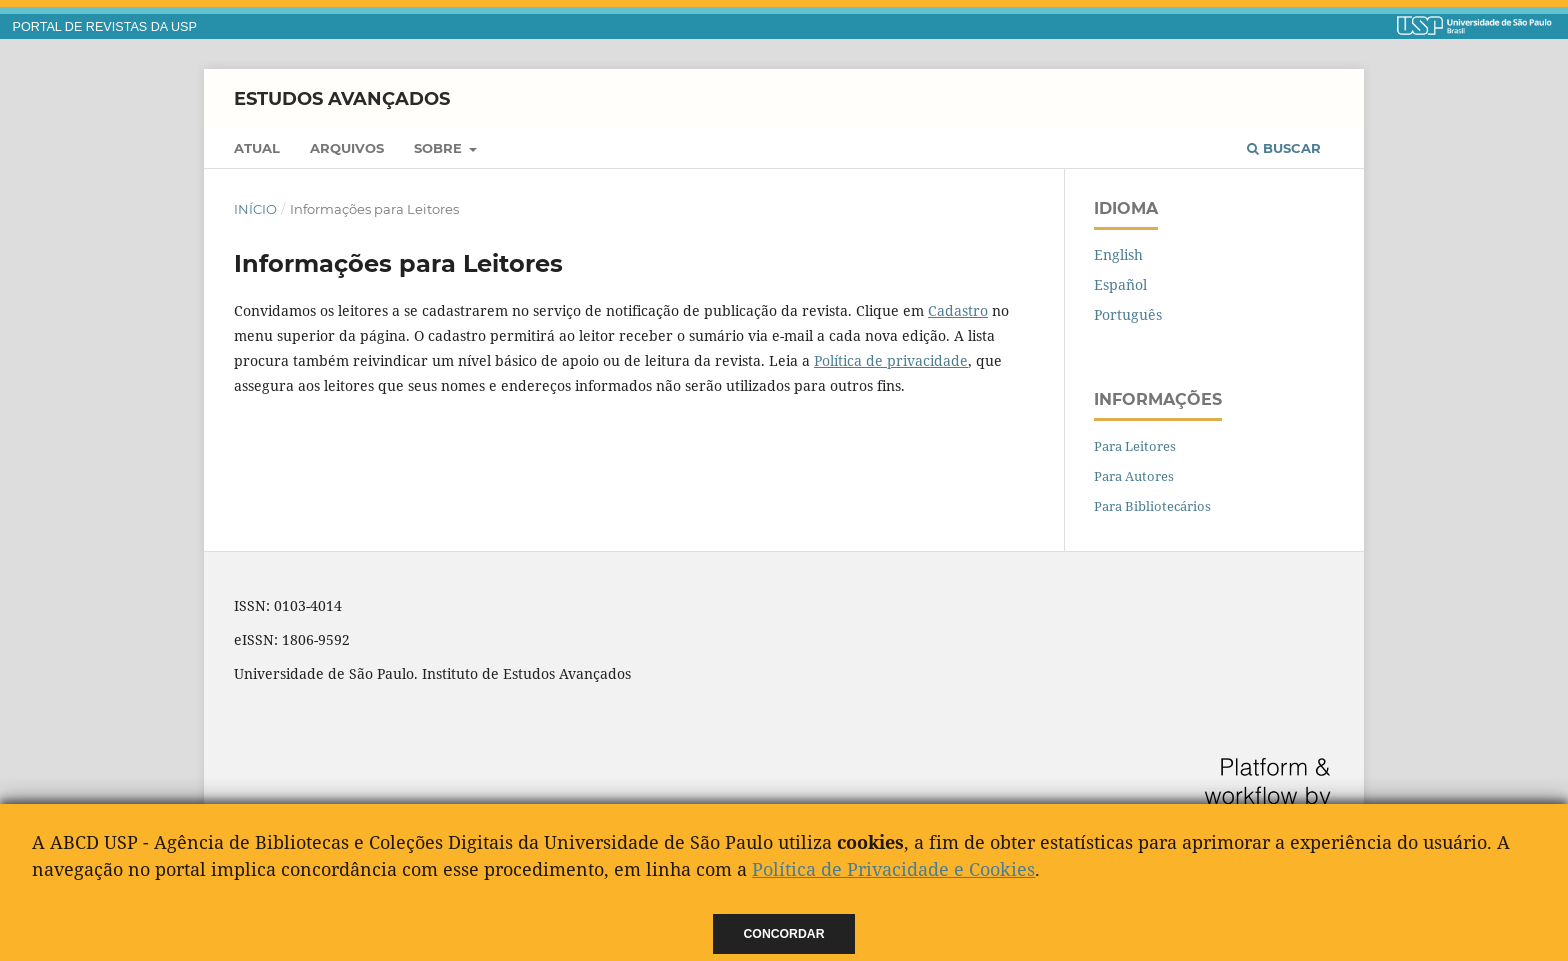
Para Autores (1134, 476)
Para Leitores (1135, 446)
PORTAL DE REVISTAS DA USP (105, 27)
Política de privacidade (891, 360)
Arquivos (347, 148)
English (1118, 254)
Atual (257, 148)
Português (1128, 314)
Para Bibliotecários (1152, 506)
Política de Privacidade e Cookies (893, 869)
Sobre (440, 148)
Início (255, 209)
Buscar (1284, 148)
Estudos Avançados (342, 98)
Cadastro (958, 310)
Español (1120, 284)
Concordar (784, 934)
